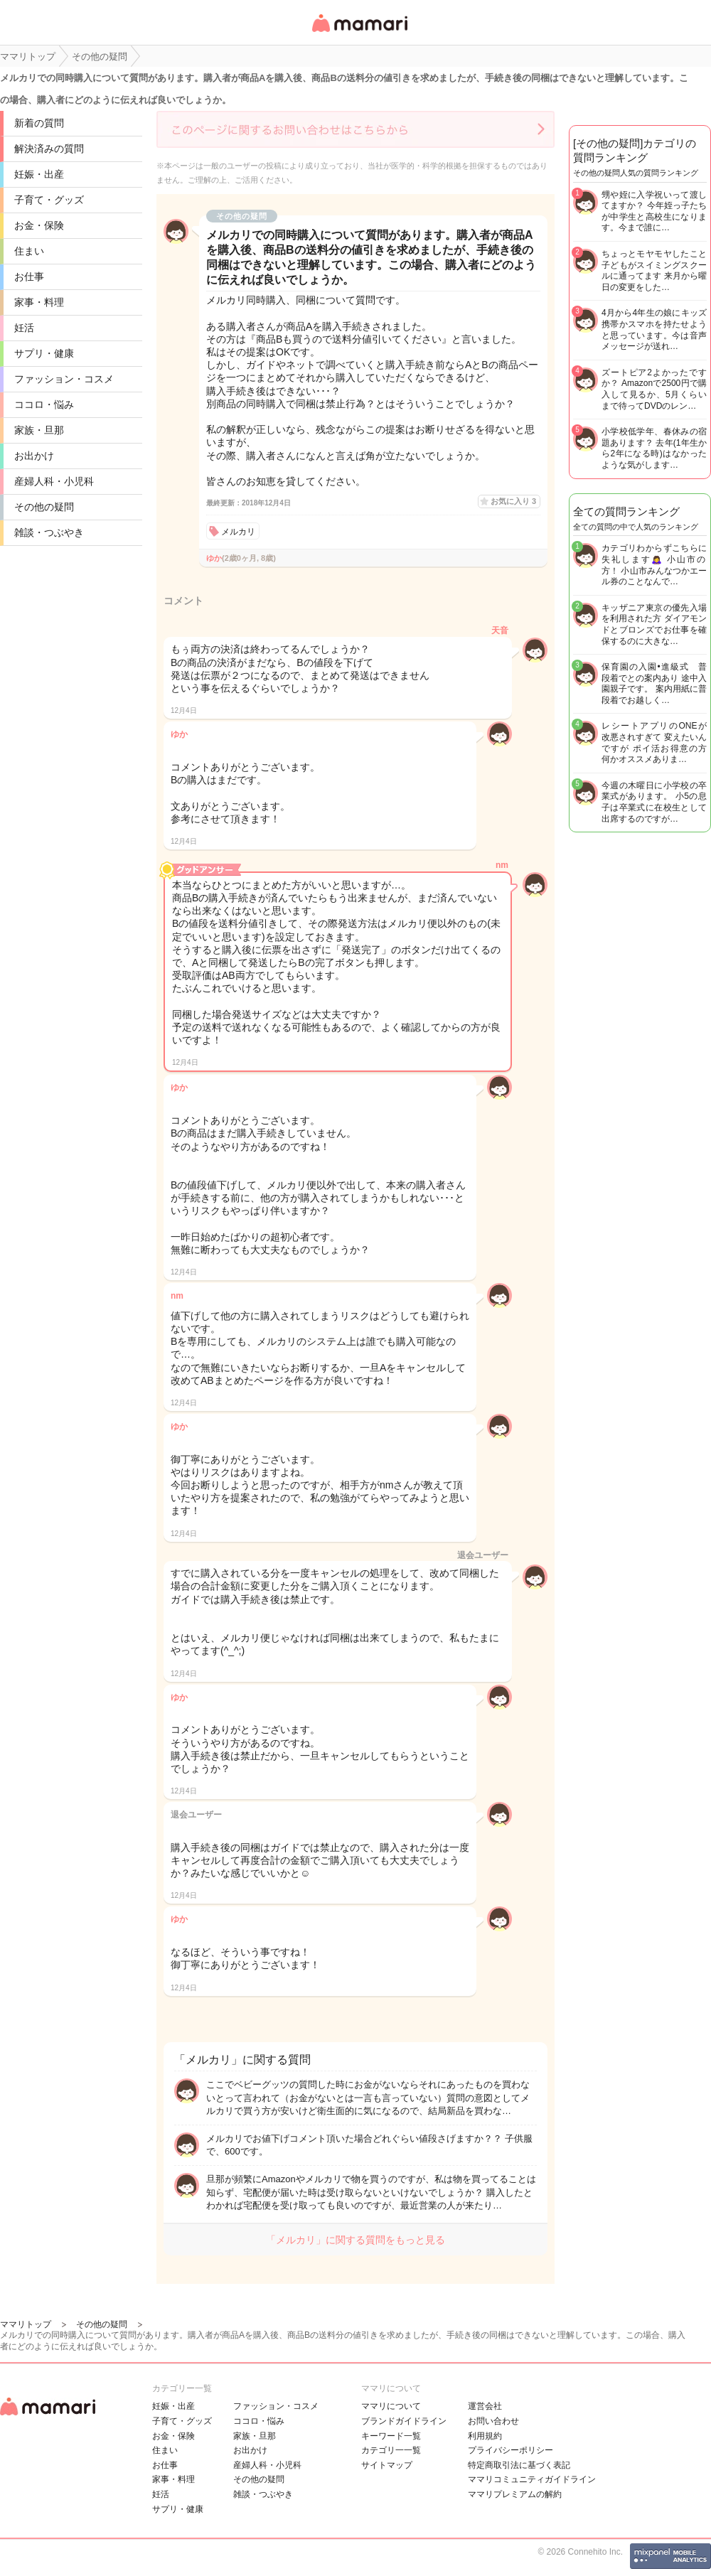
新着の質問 (39, 123)
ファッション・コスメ (64, 379)
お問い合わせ (493, 2421)
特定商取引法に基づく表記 (519, 2465)
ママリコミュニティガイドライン (532, 2479)
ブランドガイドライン (404, 2421)
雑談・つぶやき (49, 532)
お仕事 (29, 276)
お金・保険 (39, 225)
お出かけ (34, 455)
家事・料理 (39, 302)
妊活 (24, 327)
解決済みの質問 (49, 148)
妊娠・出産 (39, 174)
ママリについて (391, 2406)
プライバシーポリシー (510, 2450)
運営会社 (485, 2406)
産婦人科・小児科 (54, 481)
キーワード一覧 (391, 2436)
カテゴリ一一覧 (391, 2450)
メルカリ (238, 532)
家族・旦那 (39, 430)
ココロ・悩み (44, 404)
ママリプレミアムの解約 (515, 2494)
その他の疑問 (44, 506)
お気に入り (513, 501)
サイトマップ (386, 2465)
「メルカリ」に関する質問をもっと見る (355, 2239)
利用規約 (485, 2436)
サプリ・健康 (44, 353)
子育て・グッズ (49, 199)
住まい (29, 251)
